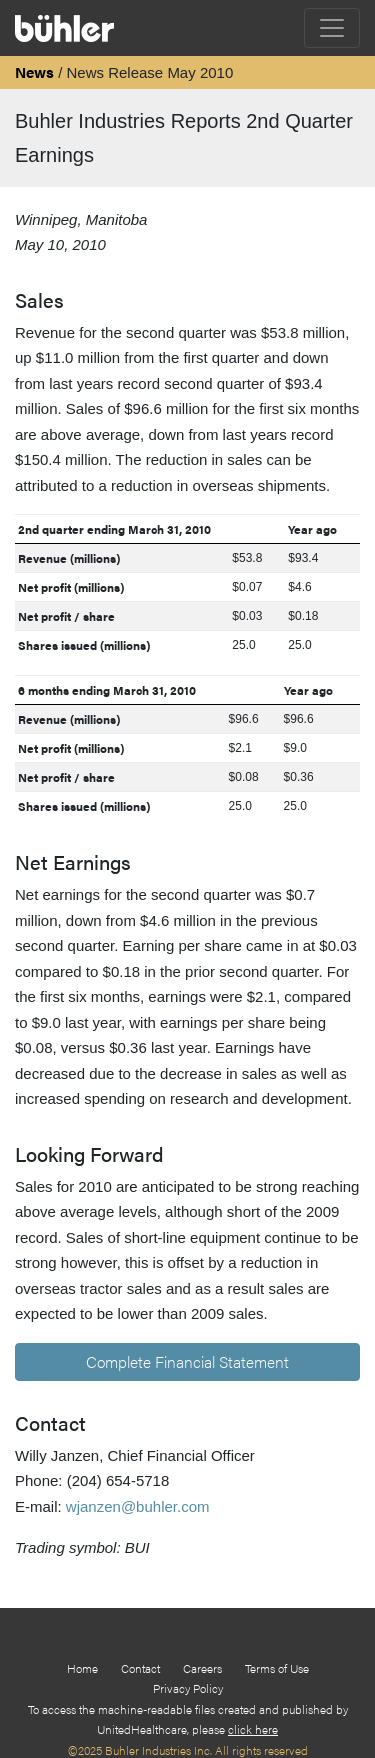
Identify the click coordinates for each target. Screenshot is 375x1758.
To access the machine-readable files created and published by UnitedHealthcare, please (188, 1719)
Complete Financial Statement (187, 1361)
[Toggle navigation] (332, 28)
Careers (202, 1668)
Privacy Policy (188, 1688)
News (34, 71)
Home (82, 1668)
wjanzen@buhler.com (138, 1506)
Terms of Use (277, 1668)
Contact (140, 1668)
